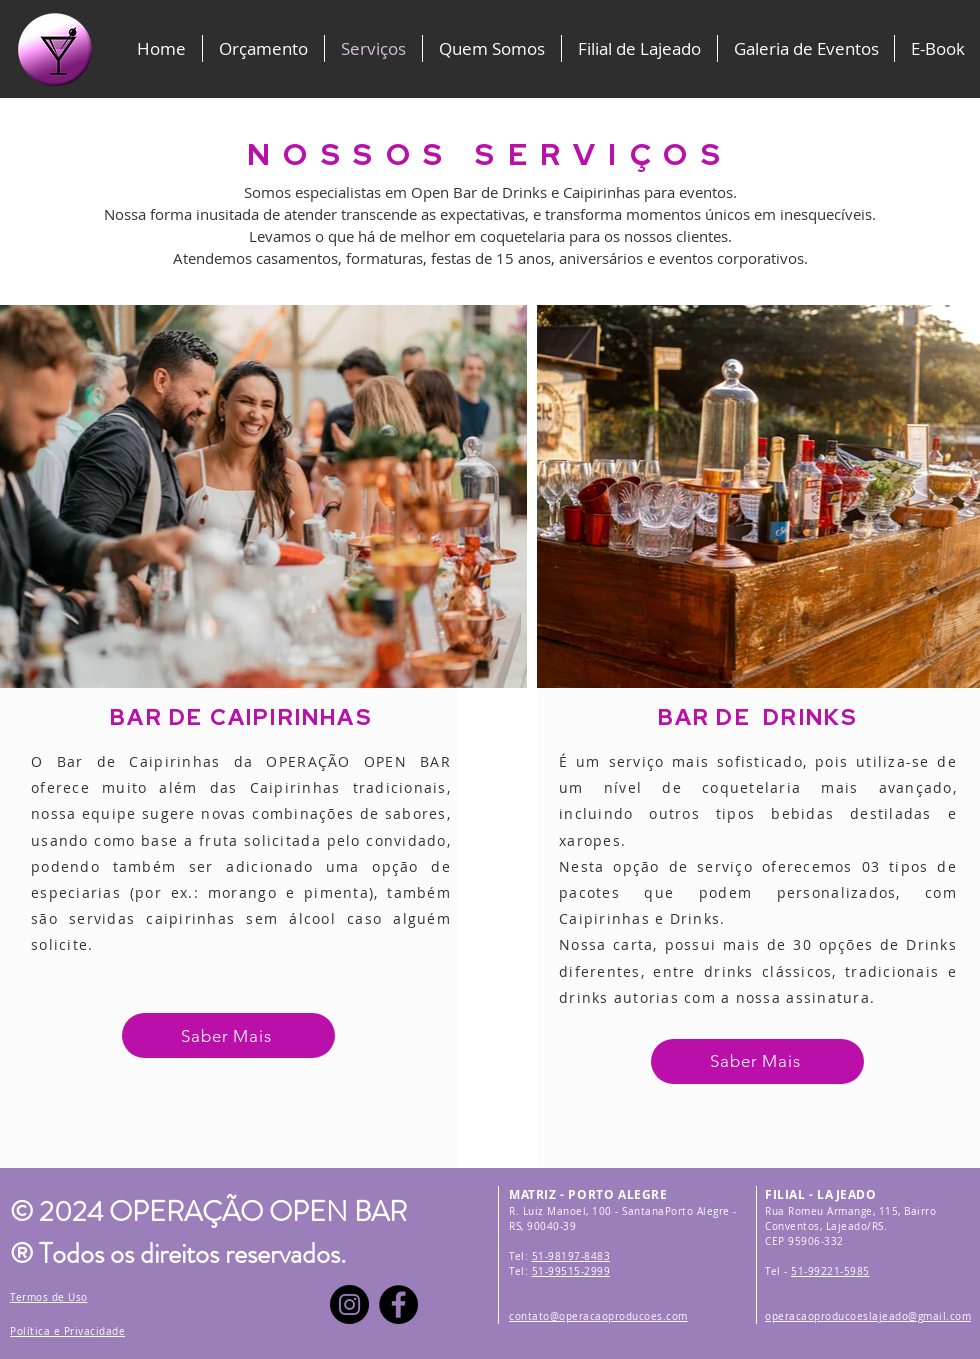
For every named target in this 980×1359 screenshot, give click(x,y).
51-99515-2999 (571, 1271)
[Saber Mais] (228, 1035)
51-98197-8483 (571, 1256)
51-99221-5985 (830, 1271)
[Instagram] (349, 1304)
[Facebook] (398, 1304)
